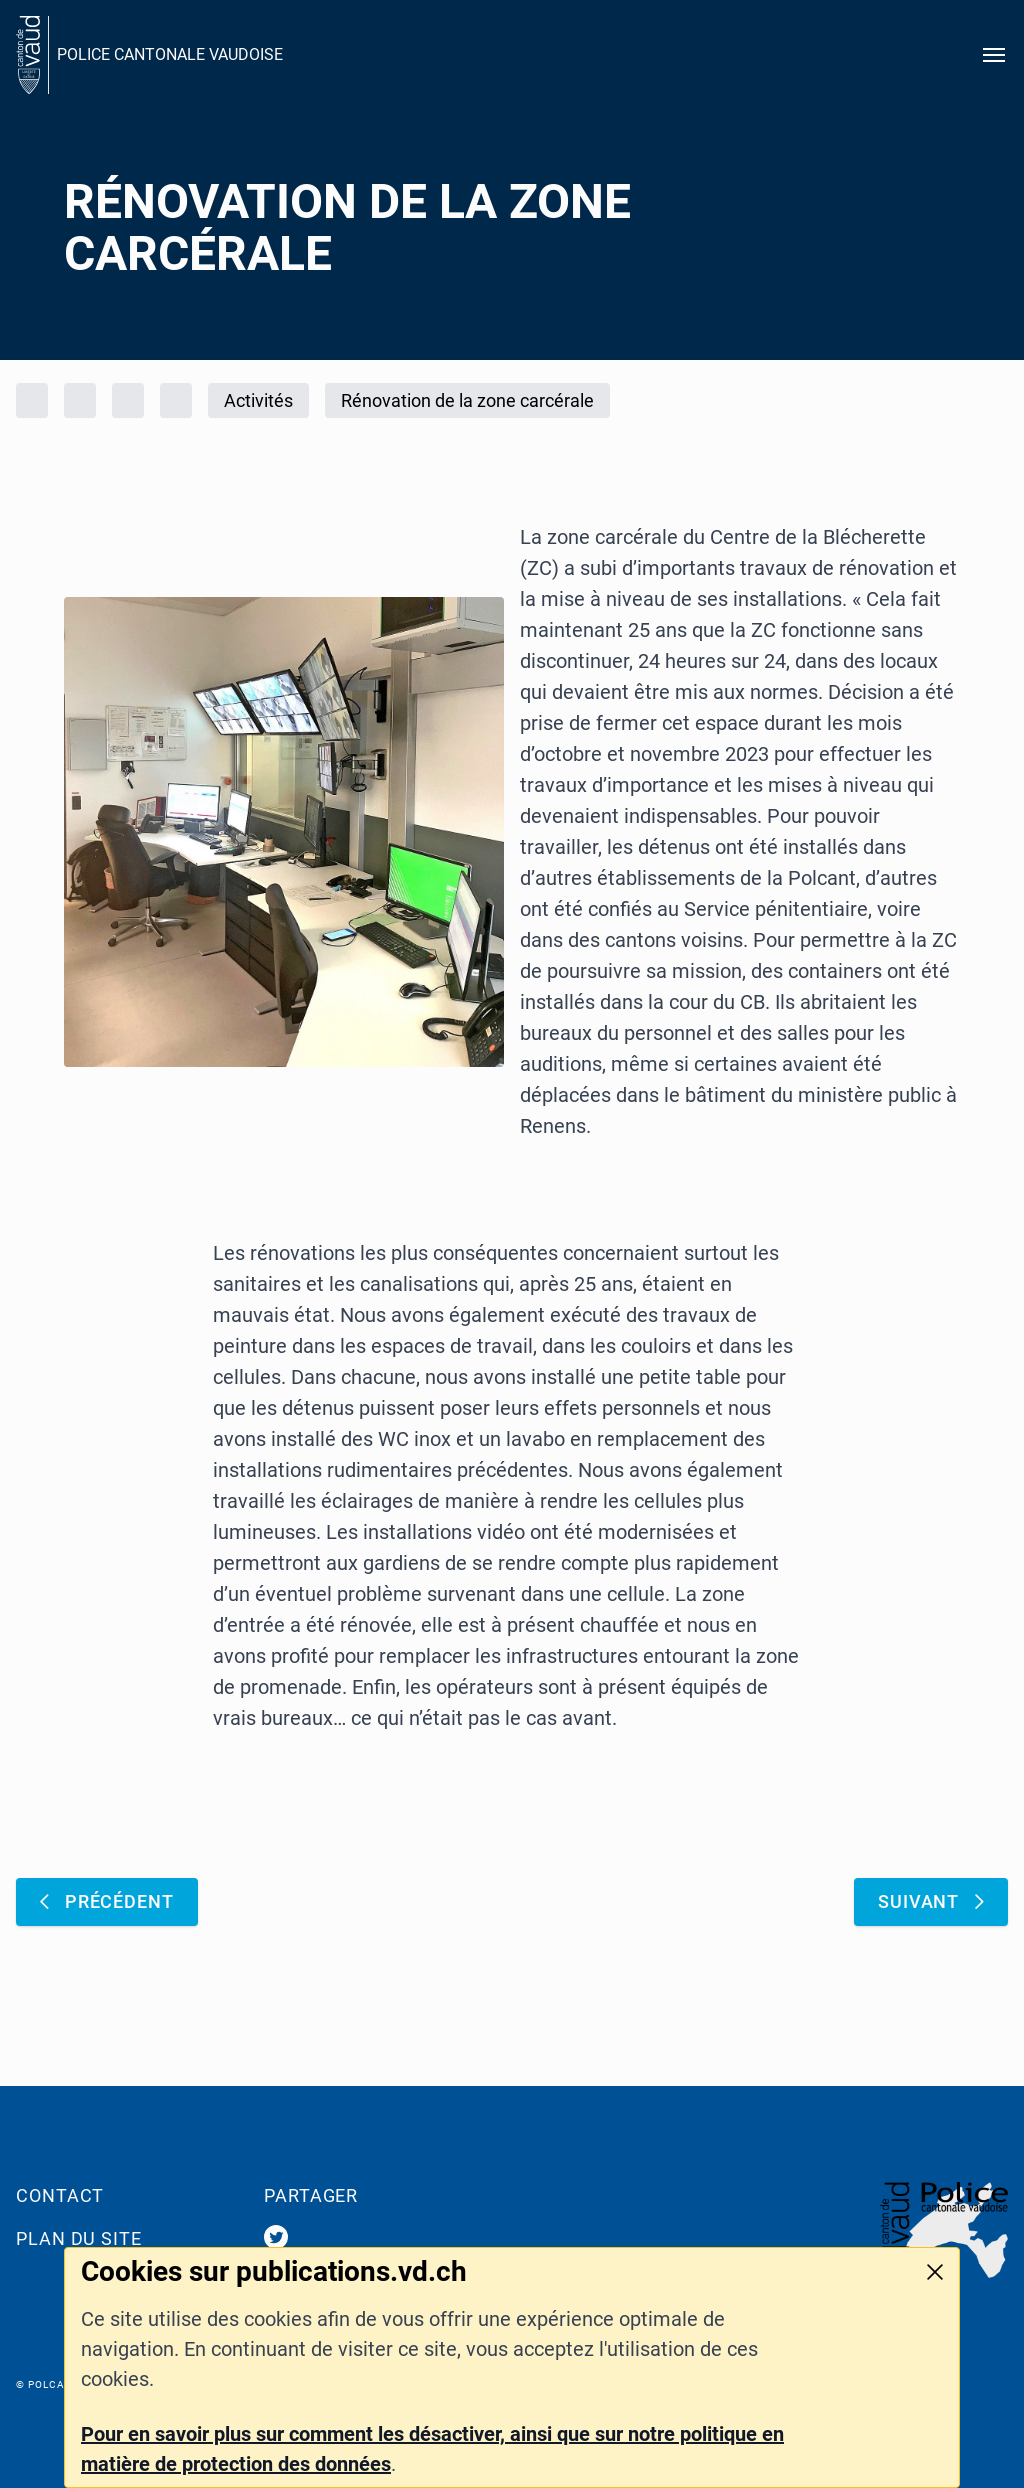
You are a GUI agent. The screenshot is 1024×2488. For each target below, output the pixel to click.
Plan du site (79, 2238)
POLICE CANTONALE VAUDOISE (170, 54)
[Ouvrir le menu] (994, 55)
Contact (60, 2195)
